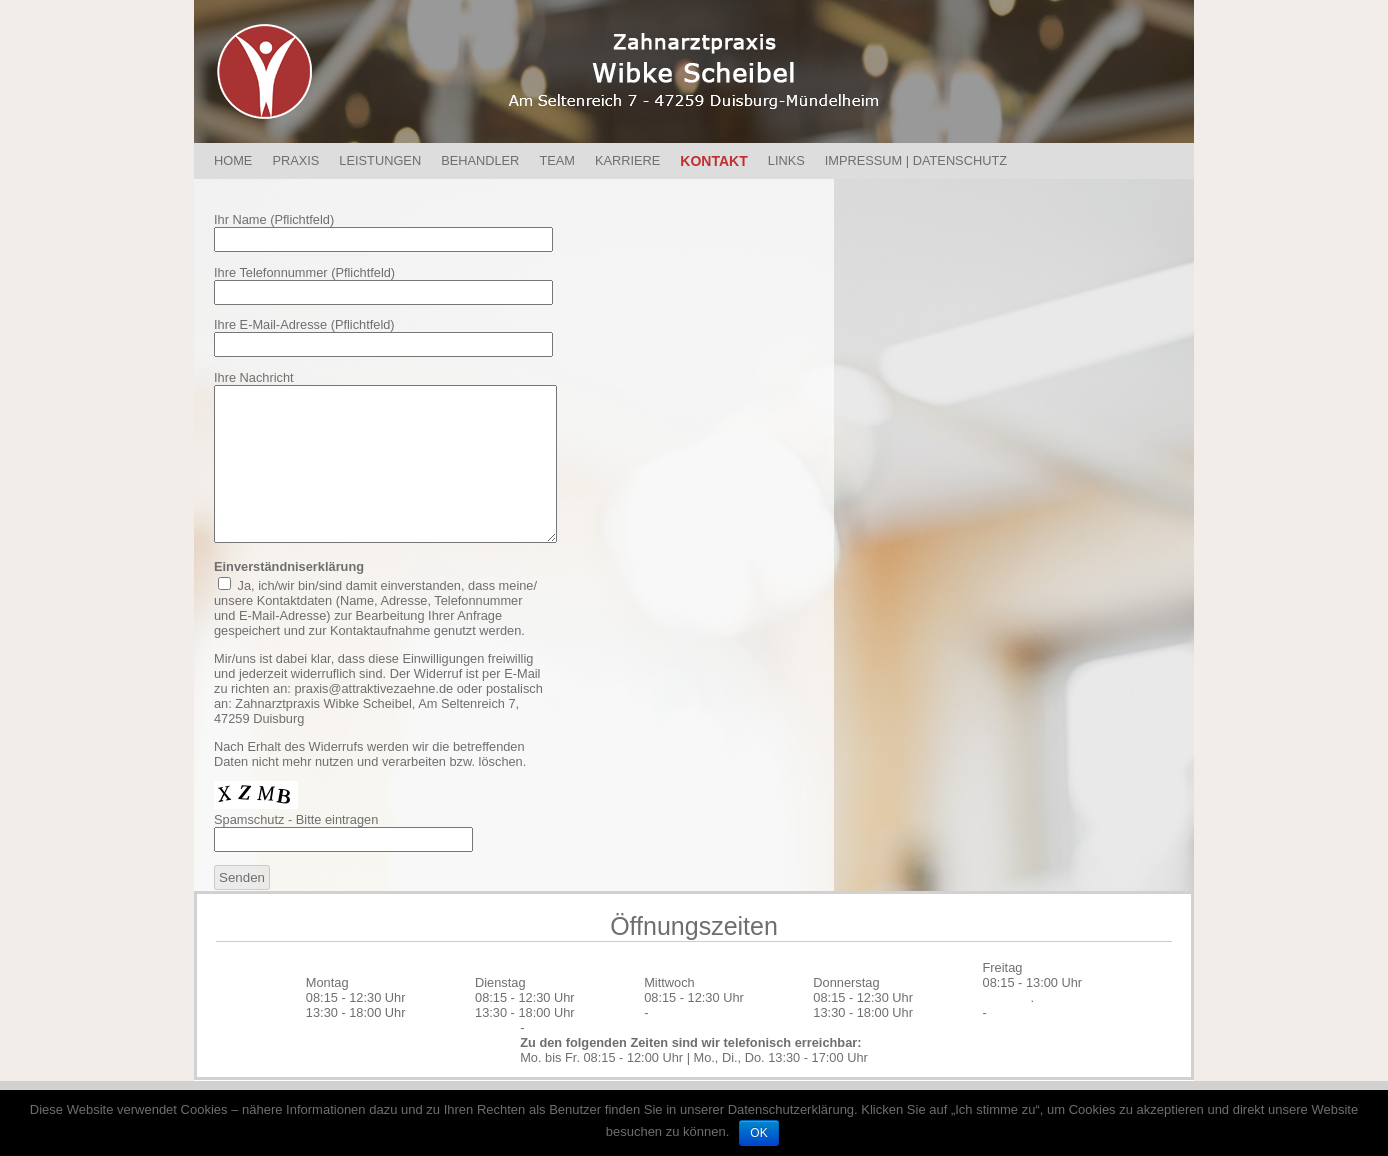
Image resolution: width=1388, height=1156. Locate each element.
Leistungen (380, 160)
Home (233, 160)
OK (758, 1133)
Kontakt (713, 161)
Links (786, 160)
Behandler (480, 160)
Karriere (627, 160)
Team (557, 160)
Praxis (295, 160)
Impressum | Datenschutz (916, 160)
